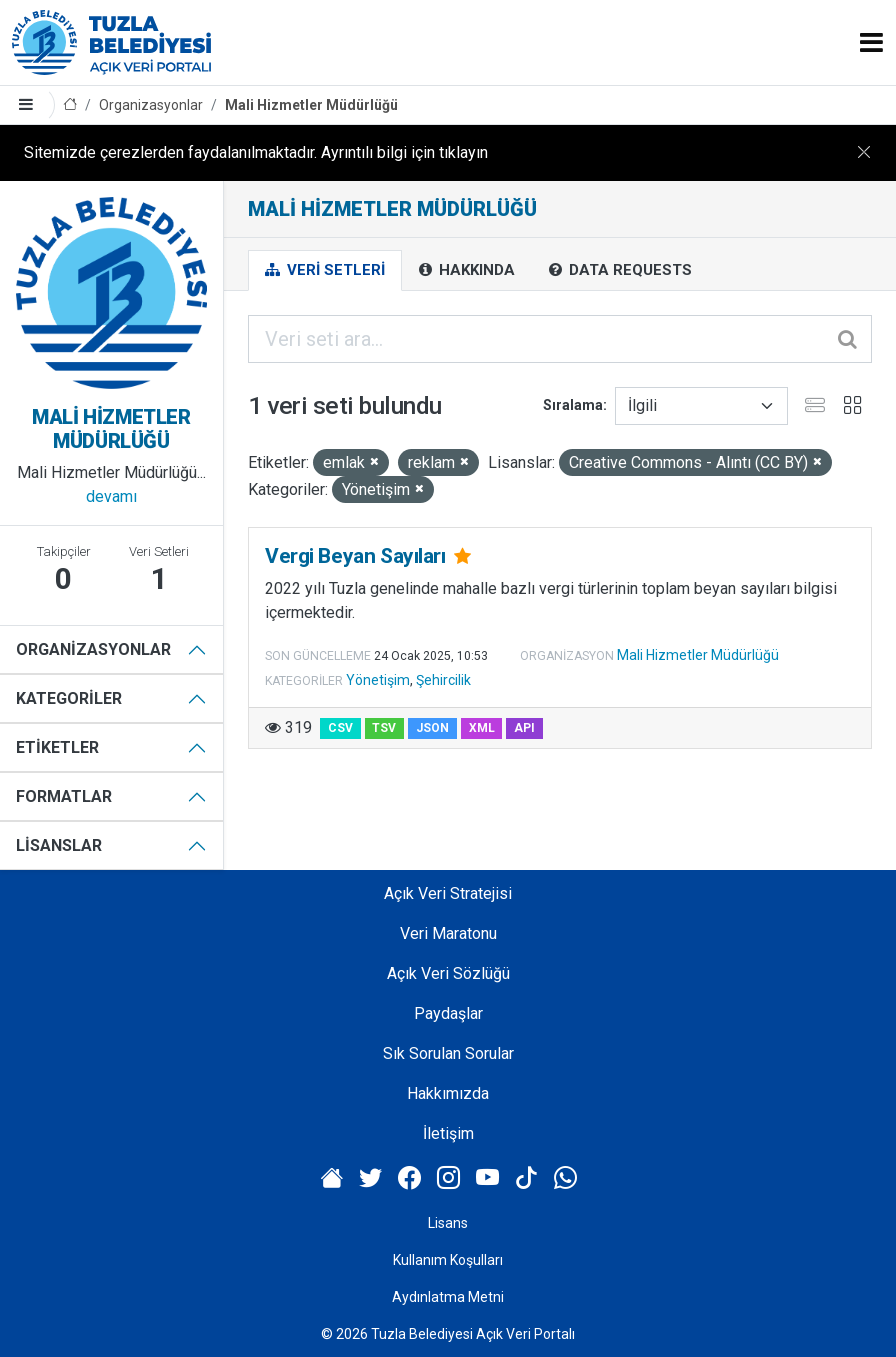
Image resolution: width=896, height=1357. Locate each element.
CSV (340, 728)
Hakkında (467, 270)
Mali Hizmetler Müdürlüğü (311, 105)
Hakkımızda (448, 1093)
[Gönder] (849, 339)
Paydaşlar (448, 1013)
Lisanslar (59, 845)
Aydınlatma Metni (448, 1297)
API (524, 728)
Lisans (448, 1223)
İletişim (448, 1133)
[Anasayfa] (70, 105)
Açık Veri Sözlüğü (448, 973)
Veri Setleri (325, 270)
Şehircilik (443, 680)
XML (482, 728)
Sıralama (573, 405)
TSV (384, 728)
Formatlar (64, 796)
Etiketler (57, 747)
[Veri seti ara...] (560, 339)
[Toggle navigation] (871, 42)
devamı (111, 496)
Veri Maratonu (448, 933)
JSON (432, 728)
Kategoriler (69, 698)
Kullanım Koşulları (448, 1260)
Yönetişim (378, 680)
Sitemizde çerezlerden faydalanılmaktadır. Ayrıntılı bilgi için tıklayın (256, 152)
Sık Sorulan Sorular (448, 1053)
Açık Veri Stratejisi (448, 893)
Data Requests (620, 270)
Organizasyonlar (151, 105)
